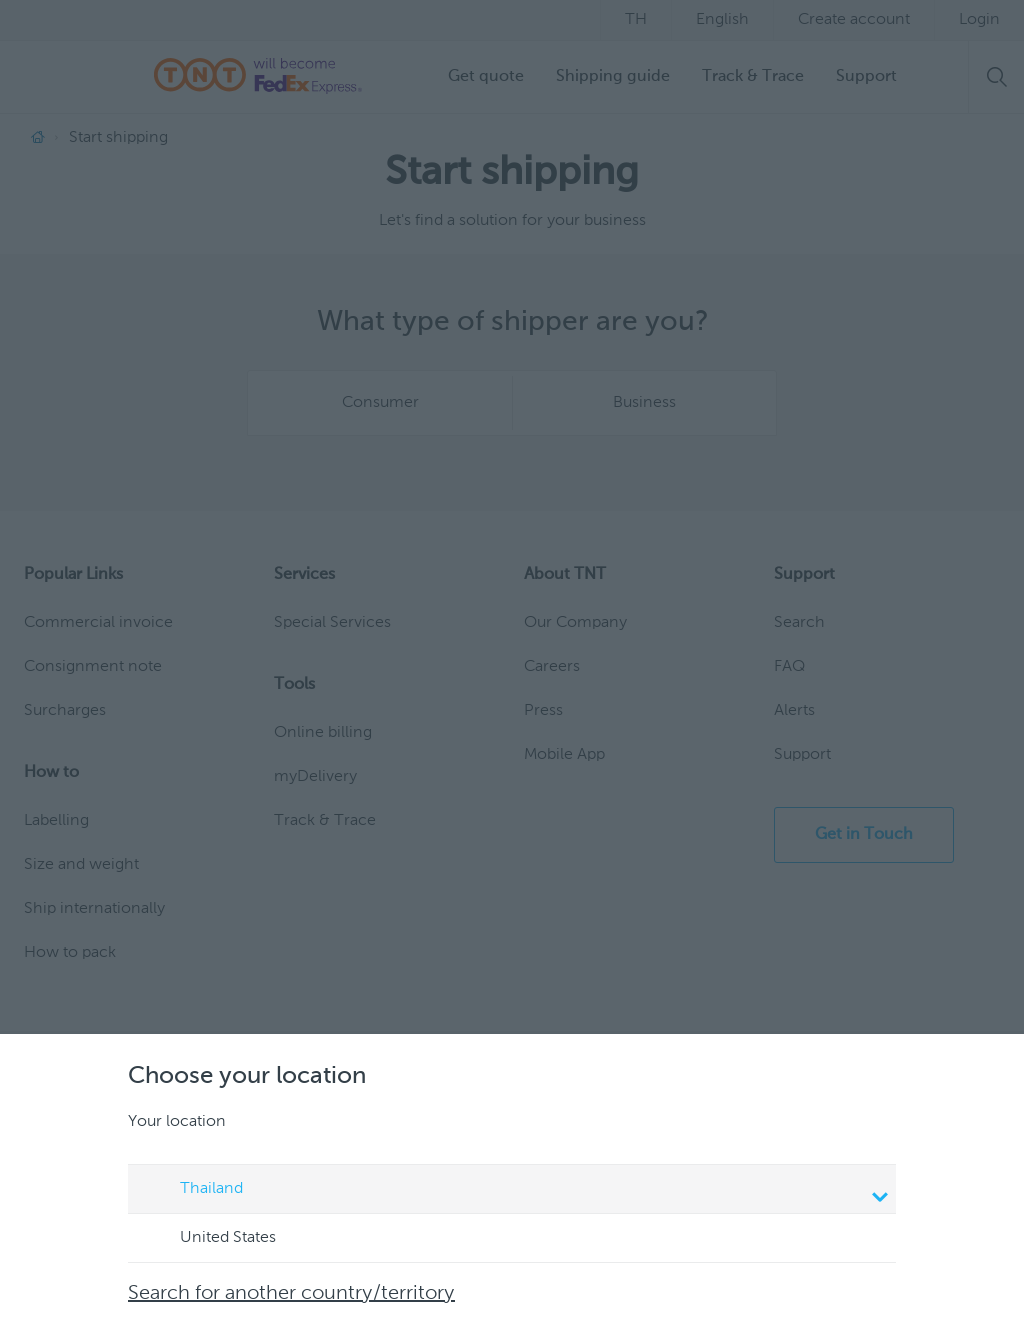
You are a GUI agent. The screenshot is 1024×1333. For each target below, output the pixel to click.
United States (209, 1239)
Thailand (515, 1191)
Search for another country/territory (291, 1294)
